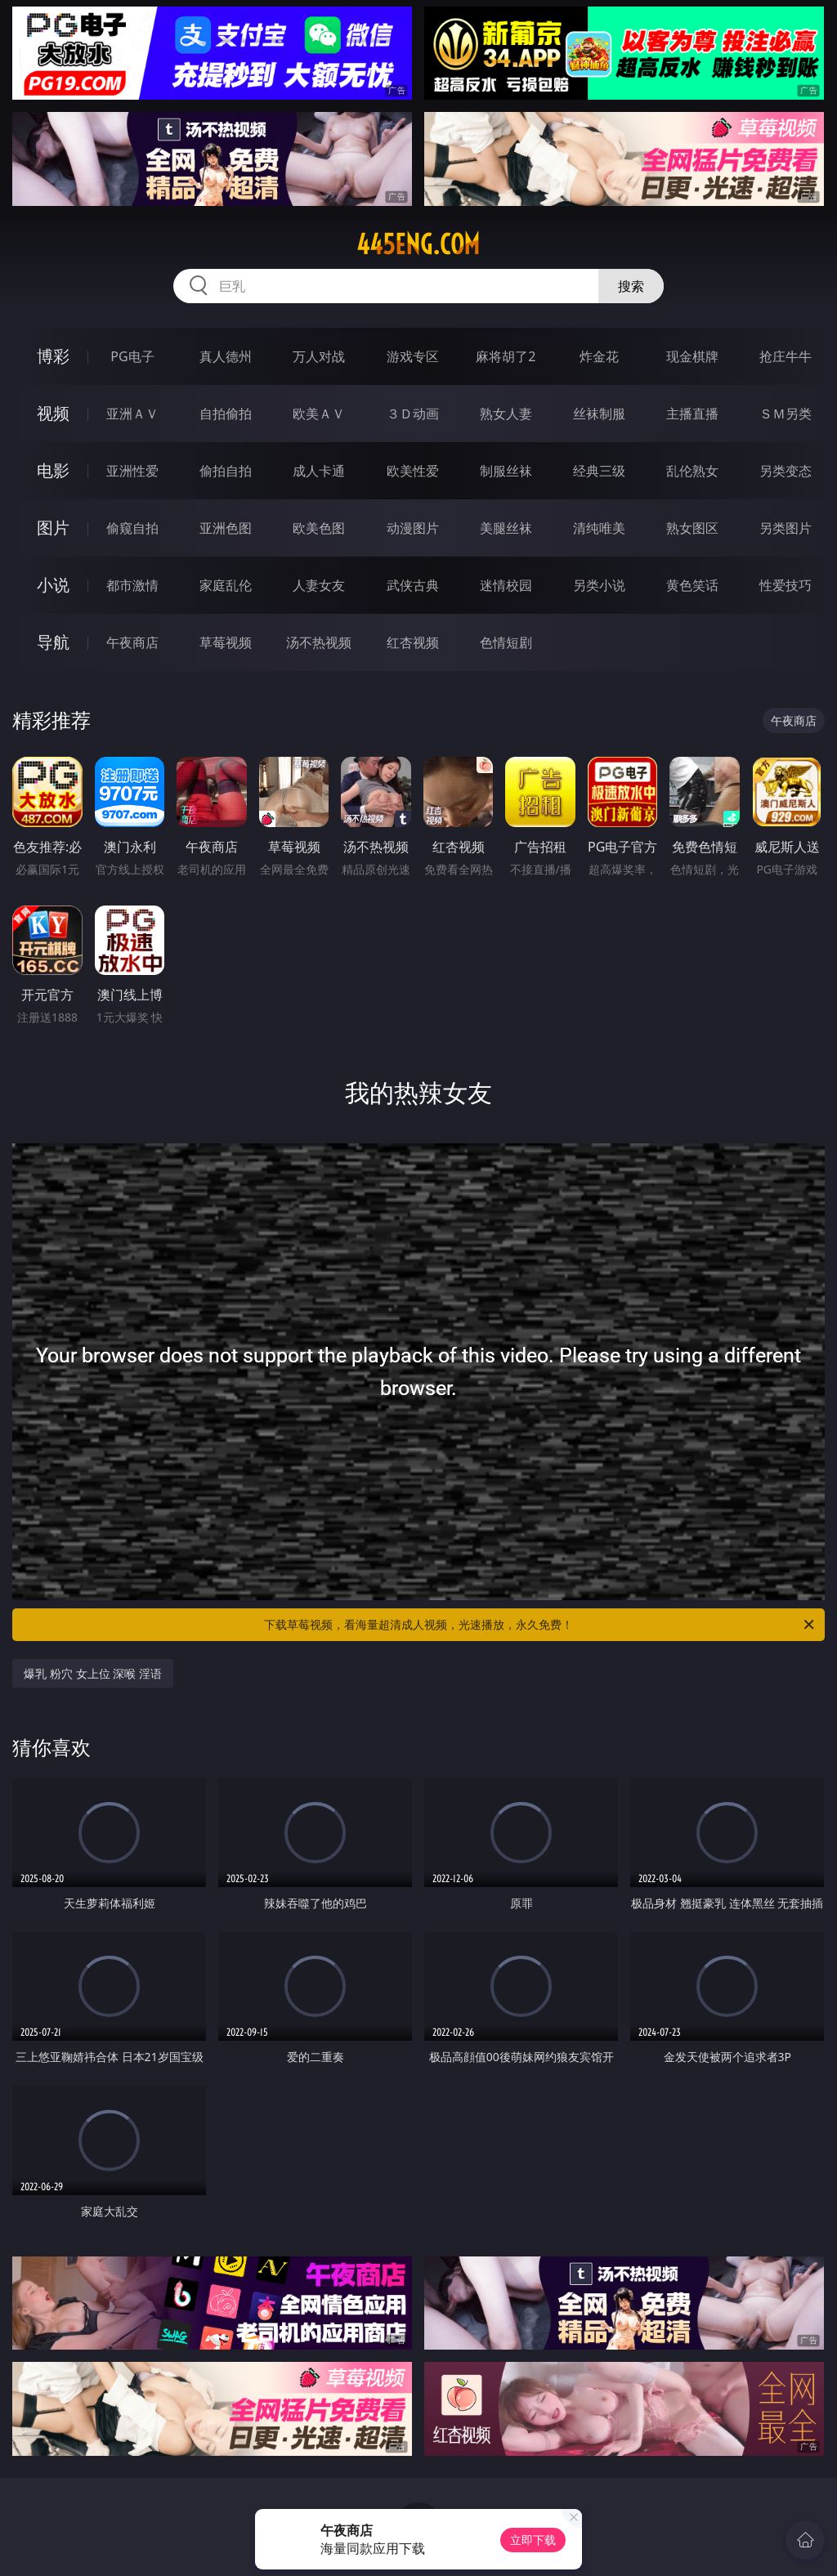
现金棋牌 (692, 356)
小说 (53, 585)
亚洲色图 (225, 528)
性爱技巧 (785, 585)
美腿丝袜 (506, 528)
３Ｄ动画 (413, 414)
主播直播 (692, 414)
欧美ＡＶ (319, 414)
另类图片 (785, 528)
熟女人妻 (506, 414)
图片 (53, 528)
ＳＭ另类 (785, 414)
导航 (53, 642)
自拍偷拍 (225, 414)
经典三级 (599, 471)
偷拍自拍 (225, 471)
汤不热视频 (318, 642)
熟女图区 (692, 528)
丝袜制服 (599, 414)
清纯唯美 (599, 528)
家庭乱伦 (225, 585)
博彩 (53, 356)
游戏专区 (413, 356)
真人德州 (225, 356)
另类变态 (785, 471)
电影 (53, 470)
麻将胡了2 (505, 356)
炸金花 (599, 356)
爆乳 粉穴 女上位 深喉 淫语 (93, 1673)
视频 (53, 413)
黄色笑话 (692, 585)
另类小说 (599, 585)
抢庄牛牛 (785, 356)
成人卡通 (319, 471)
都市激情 (132, 585)
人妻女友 (319, 585)
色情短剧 (506, 642)
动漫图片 (413, 528)
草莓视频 (225, 642)
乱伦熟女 (692, 471)
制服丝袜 (506, 471)
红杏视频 (413, 642)
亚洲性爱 (132, 471)
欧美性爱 (413, 471)
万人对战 (319, 356)
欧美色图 (319, 528)
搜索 (631, 286)
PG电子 (132, 356)
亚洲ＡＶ (132, 414)
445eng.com (418, 244)
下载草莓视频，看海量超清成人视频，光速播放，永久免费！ (540, 1625)
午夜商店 (132, 642)
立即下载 (533, 2539)
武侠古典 (413, 585)
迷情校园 (506, 585)
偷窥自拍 (132, 528)
